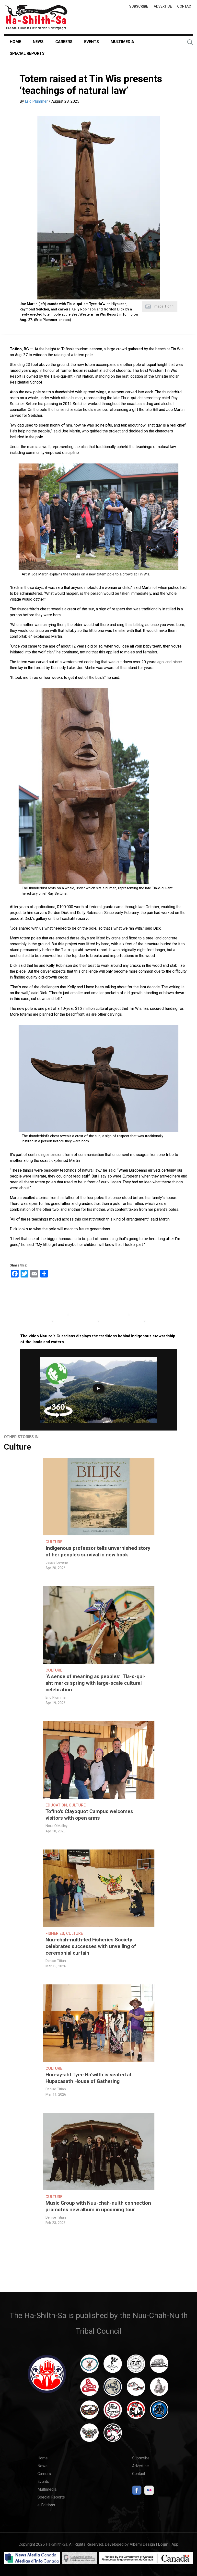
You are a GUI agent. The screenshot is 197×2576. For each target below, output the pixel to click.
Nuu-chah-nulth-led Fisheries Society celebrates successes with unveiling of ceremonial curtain (91, 1946)
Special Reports (27, 53)
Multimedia (122, 41)
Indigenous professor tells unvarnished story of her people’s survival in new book (98, 1551)
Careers (63, 41)
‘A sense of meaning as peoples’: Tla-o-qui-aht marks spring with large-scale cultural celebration (96, 1683)
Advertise (163, 6)
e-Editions (46, 2505)
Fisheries (55, 1933)
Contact (185, 6)
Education (56, 1805)
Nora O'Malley (57, 1826)
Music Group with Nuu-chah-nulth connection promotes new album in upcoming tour (98, 2206)
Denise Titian (56, 1961)
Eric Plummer (36, 101)
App (175, 2544)
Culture (17, 1447)
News (38, 41)
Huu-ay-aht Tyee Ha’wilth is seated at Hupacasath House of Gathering (89, 2078)
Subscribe (138, 6)
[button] (98, 207)
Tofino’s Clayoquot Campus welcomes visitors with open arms (89, 1814)
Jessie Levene (57, 1563)
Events (91, 41)
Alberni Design (142, 2544)
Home (15, 41)
